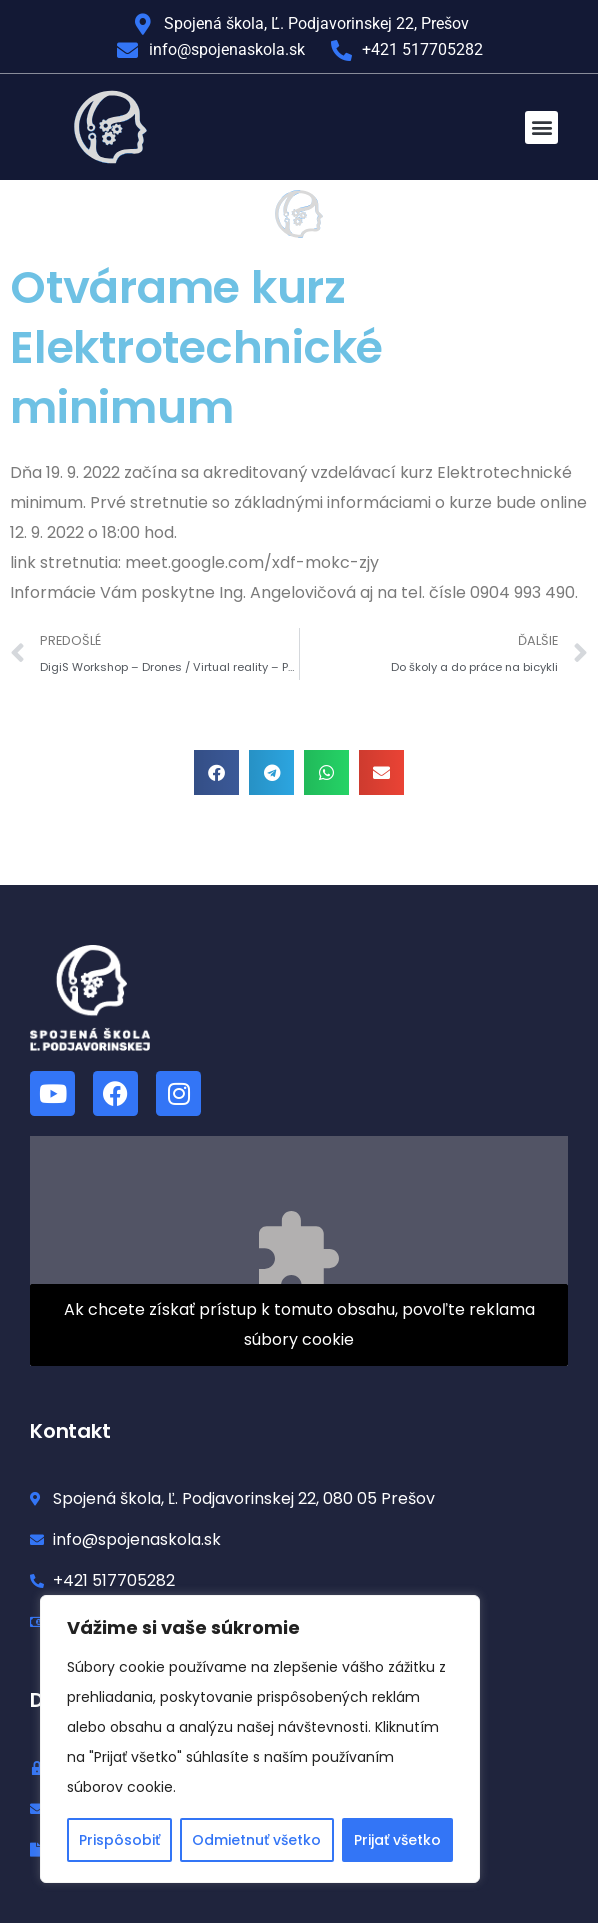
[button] (541, 127)
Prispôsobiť (119, 1840)
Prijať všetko (397, 1840)
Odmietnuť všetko (256, 1840)
